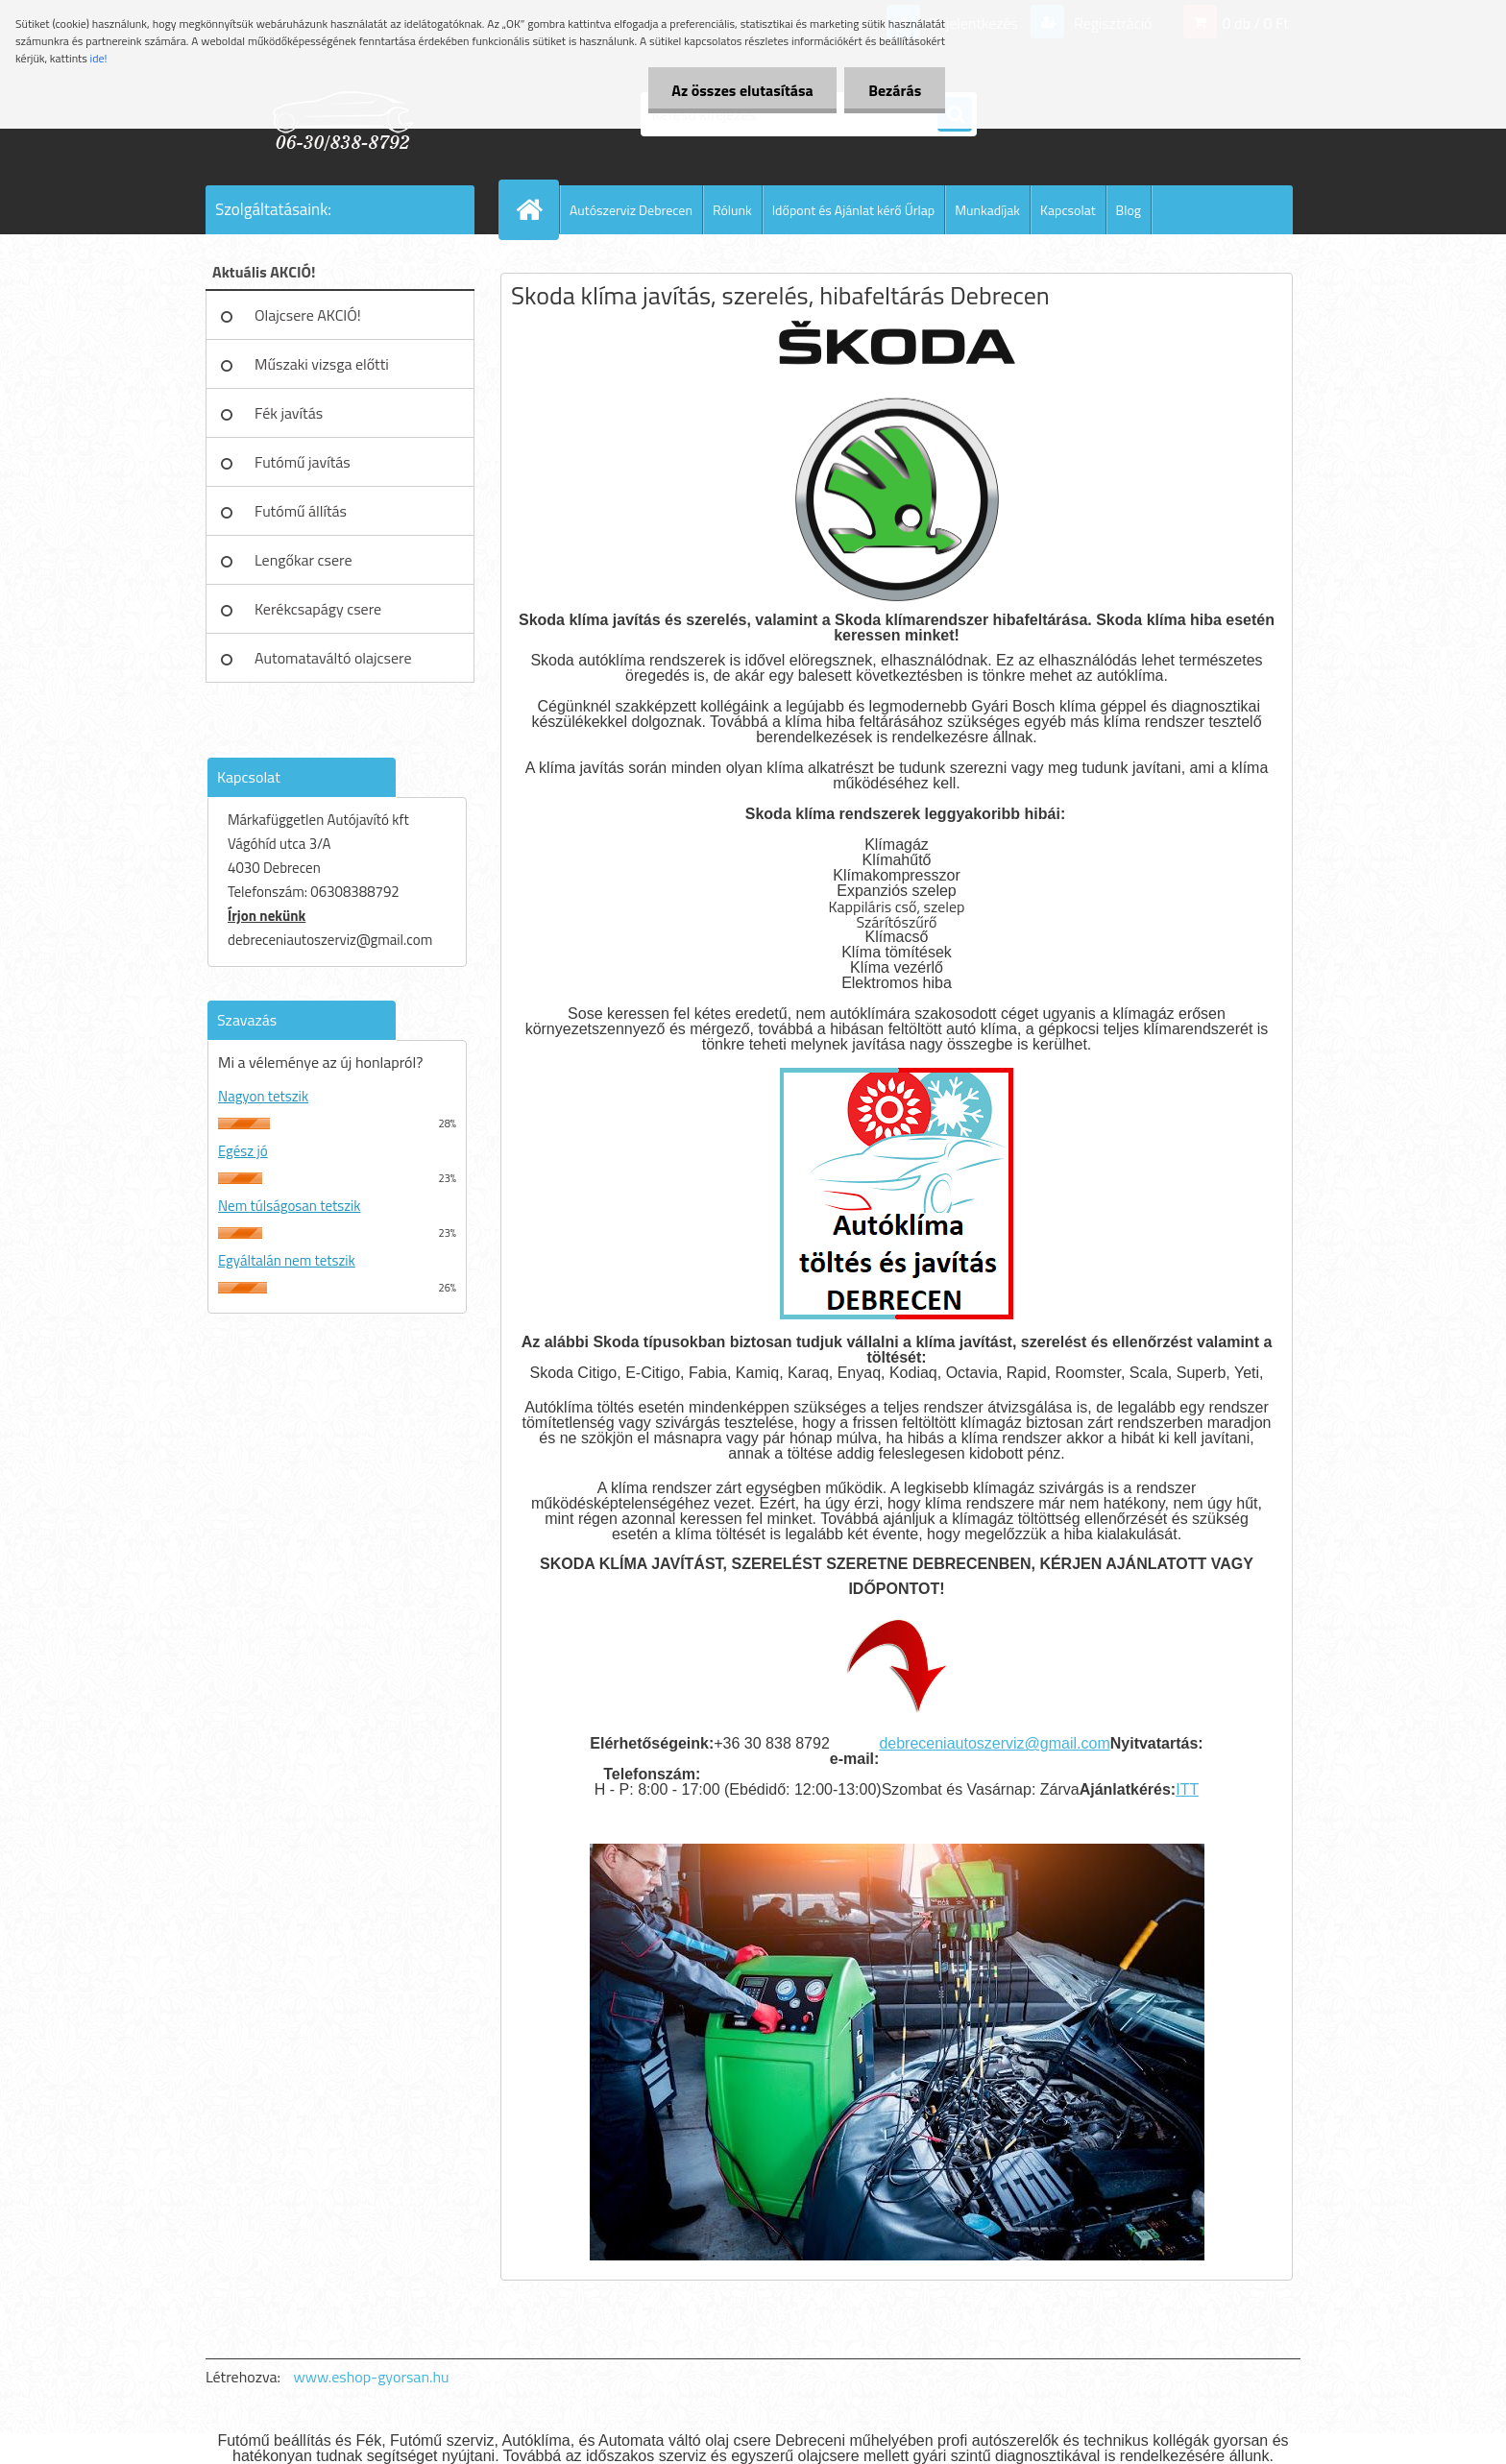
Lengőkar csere (303, 559)
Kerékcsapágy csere (318, 608)
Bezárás (894, 90)
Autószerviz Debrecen (631, 210)
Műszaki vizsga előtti (322, 363)
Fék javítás (289, 412)
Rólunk (732, 210)
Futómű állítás (301, 510)
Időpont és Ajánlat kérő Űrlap (853, 210)
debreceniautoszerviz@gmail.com (994, 1743)
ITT (1187, 1789)
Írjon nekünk (266, 916)
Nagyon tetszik (263, 1096)
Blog (1128, 210)
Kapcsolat (1068, 210)
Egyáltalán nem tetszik (286, 1260)
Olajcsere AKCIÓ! (308, 314)
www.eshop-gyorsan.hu (371, 2376)
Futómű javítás (303, 461)
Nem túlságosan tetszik (289, 1206)
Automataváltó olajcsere (333, 657)
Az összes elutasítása (742, 90)
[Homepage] (537, 209)
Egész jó (243, 1151)
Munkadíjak (987, 210)
